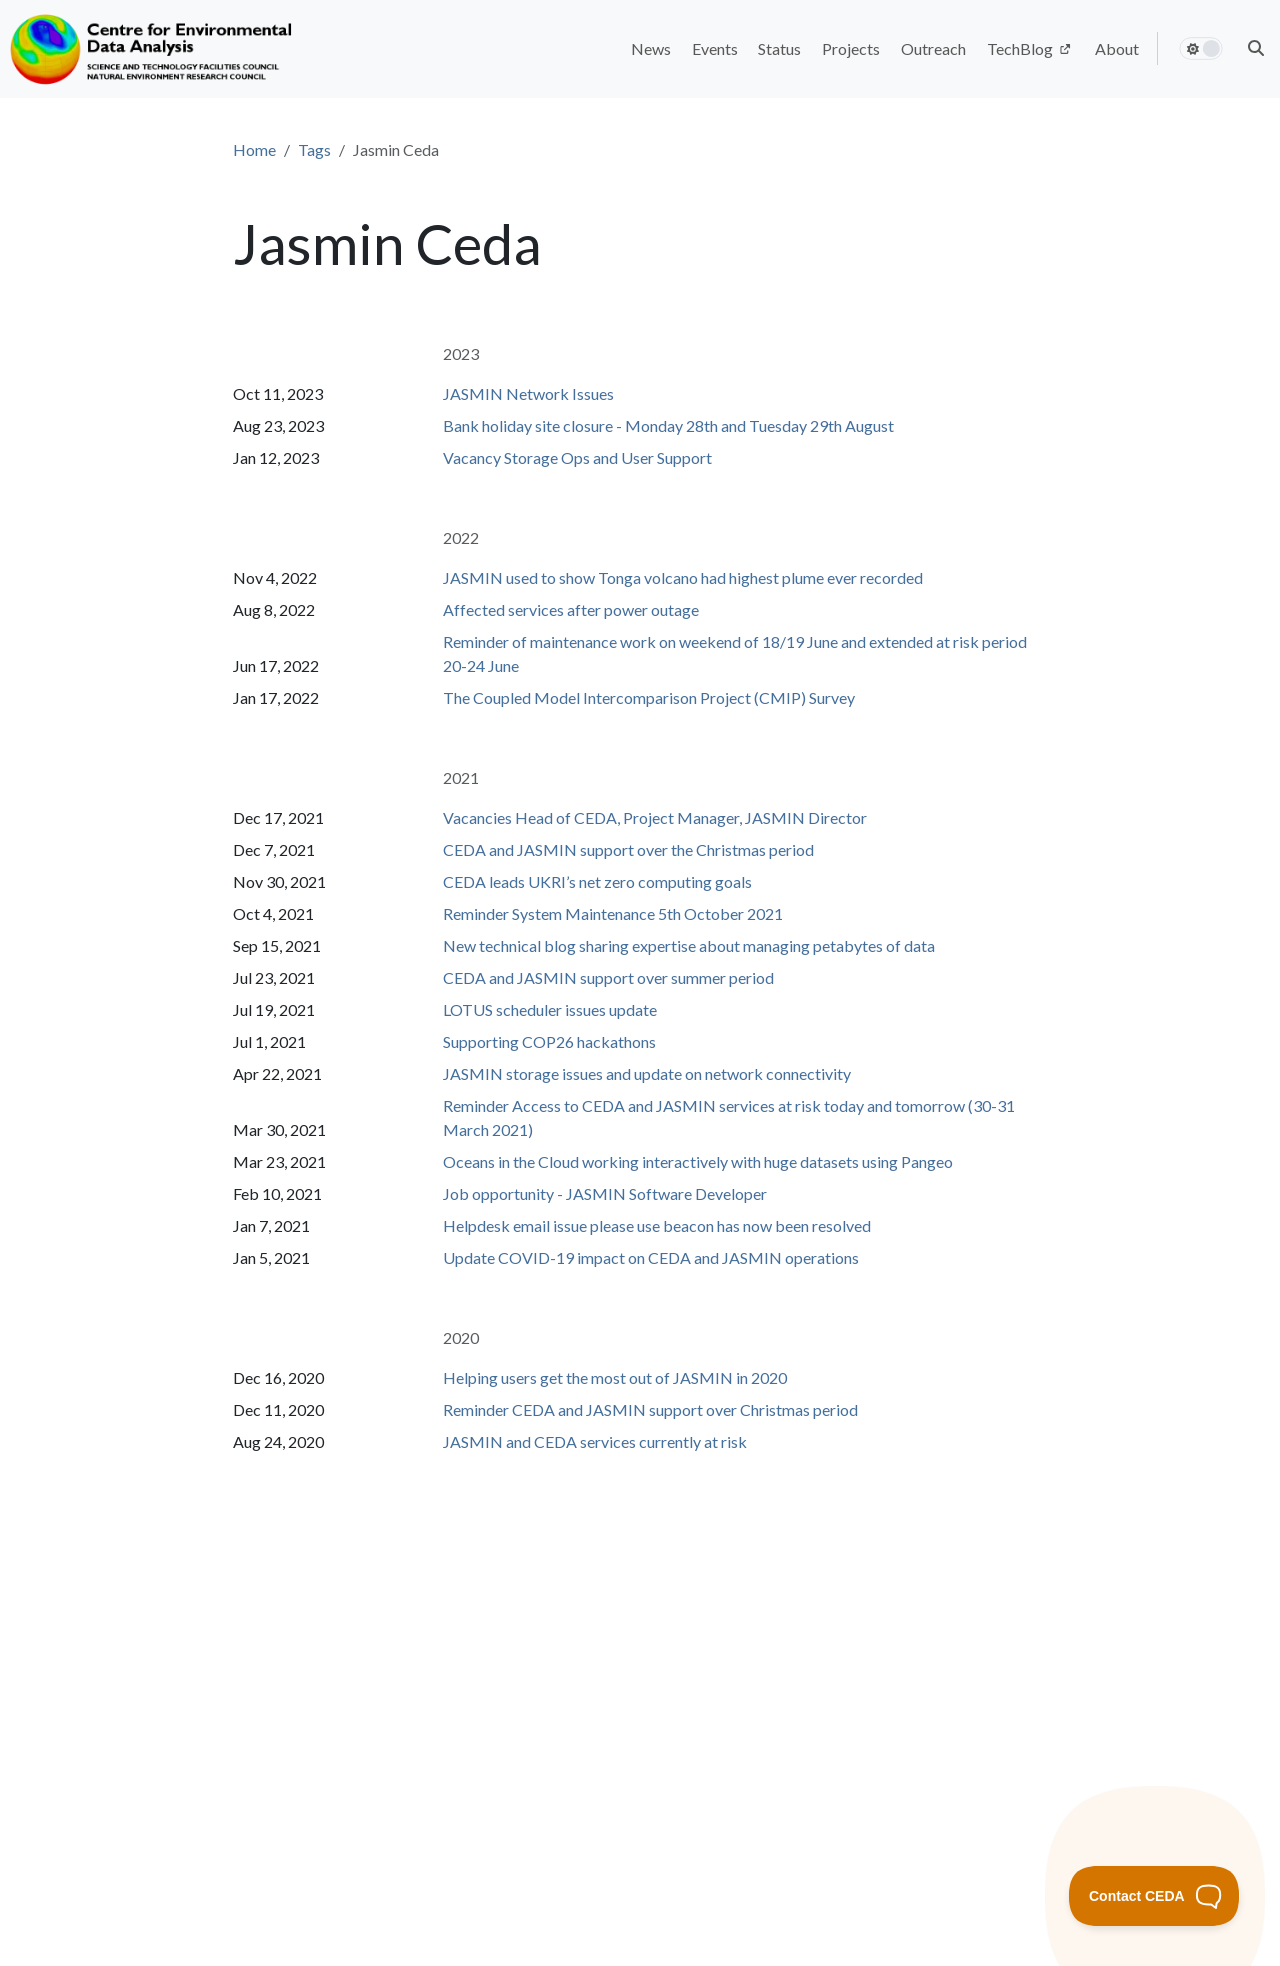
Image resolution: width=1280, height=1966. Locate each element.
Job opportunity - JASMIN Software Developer (605, 1193)
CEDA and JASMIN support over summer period (608, 977)
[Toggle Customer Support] (1154, 1896)
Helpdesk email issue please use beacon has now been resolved (657, 1225)
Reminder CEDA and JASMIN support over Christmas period (650, 1409)
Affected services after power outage (571, 609)
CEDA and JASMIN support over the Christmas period (628, 849)
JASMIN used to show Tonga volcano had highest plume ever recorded (683, 577)
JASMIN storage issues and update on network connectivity (647, 1073)
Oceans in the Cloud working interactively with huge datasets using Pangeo (698, 1161)
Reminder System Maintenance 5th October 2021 (613, 913)
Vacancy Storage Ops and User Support (577, 457)
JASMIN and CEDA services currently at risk (595, 1441)
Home (254, 149)
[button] (1256, 48)
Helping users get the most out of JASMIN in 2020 (615, 1377)
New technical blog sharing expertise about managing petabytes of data (689, 945)
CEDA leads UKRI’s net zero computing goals (597, 881)
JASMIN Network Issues (528, 393)
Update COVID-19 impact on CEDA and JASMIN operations (651, 1257)
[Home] (153, 49)
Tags (314, 149)
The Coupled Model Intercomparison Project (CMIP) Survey (649, 697)
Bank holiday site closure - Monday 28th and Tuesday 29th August (668, 425)
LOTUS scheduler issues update (550, 1009)
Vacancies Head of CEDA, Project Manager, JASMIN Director (655, 817)
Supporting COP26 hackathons (549, 1041)
